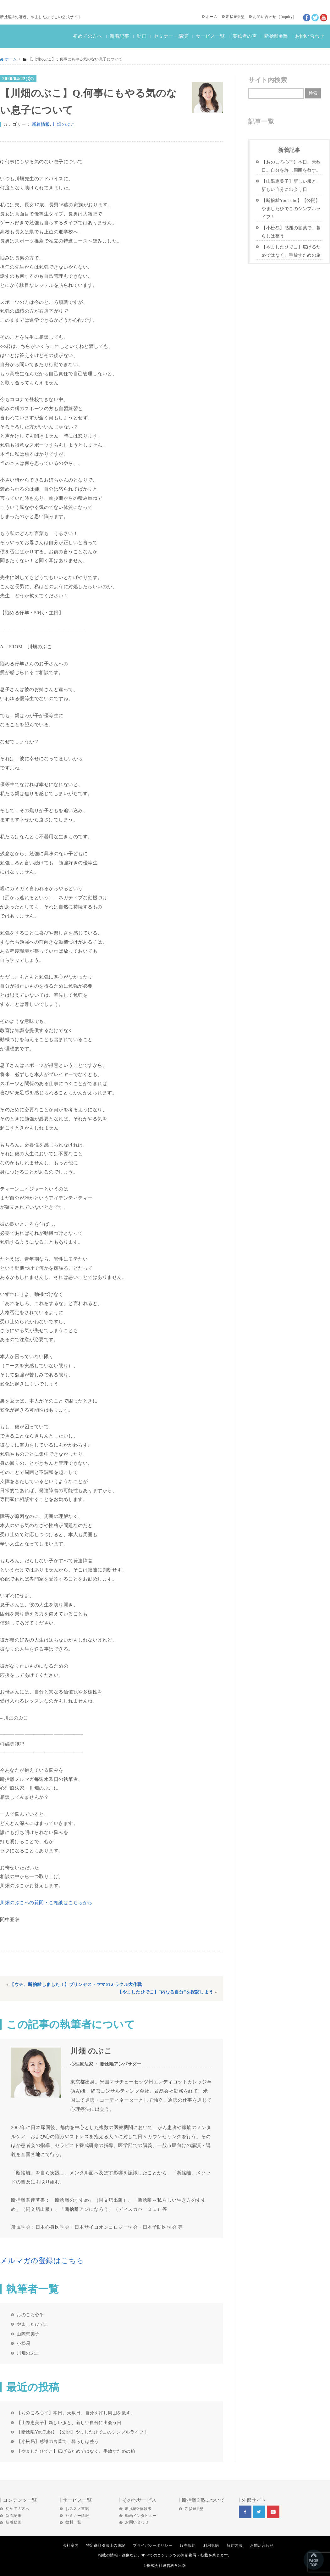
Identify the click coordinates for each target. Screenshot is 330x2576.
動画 (141, 36)
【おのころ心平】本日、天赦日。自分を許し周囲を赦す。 (76, 2412)
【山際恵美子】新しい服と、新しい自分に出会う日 (69, 2422)
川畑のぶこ (63, 124)
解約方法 (234, 2545)
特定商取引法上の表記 (105, 2545)
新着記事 (119, 36)
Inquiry (286, 16)
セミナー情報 (77, 2515)
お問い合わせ (265, 16)
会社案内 (71, 2545)
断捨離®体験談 (138, 2508)
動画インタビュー (141, 2515)
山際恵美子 (28, 2333)
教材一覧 (73, 2522)
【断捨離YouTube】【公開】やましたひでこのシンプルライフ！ (82, 2431)
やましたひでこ (33, 2324)
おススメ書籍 (77, 2508)
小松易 (23, 2343)
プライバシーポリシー (152, 2545)
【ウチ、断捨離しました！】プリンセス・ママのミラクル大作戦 (76, 1984)
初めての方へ (87, 36)
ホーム (212, 16)
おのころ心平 (30, 2314)
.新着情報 (40, 124)
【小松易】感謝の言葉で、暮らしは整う (58, 2441)
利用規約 (211, 2545)
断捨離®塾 (235, 16)
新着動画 (13, 2522)
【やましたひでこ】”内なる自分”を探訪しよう (165, 1992)
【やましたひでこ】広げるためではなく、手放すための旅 (76, 2451)
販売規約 (188, 2545)
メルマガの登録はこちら (42, 2261)
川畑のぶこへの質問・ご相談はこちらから (46, 1902)
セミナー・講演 (171, 36)
